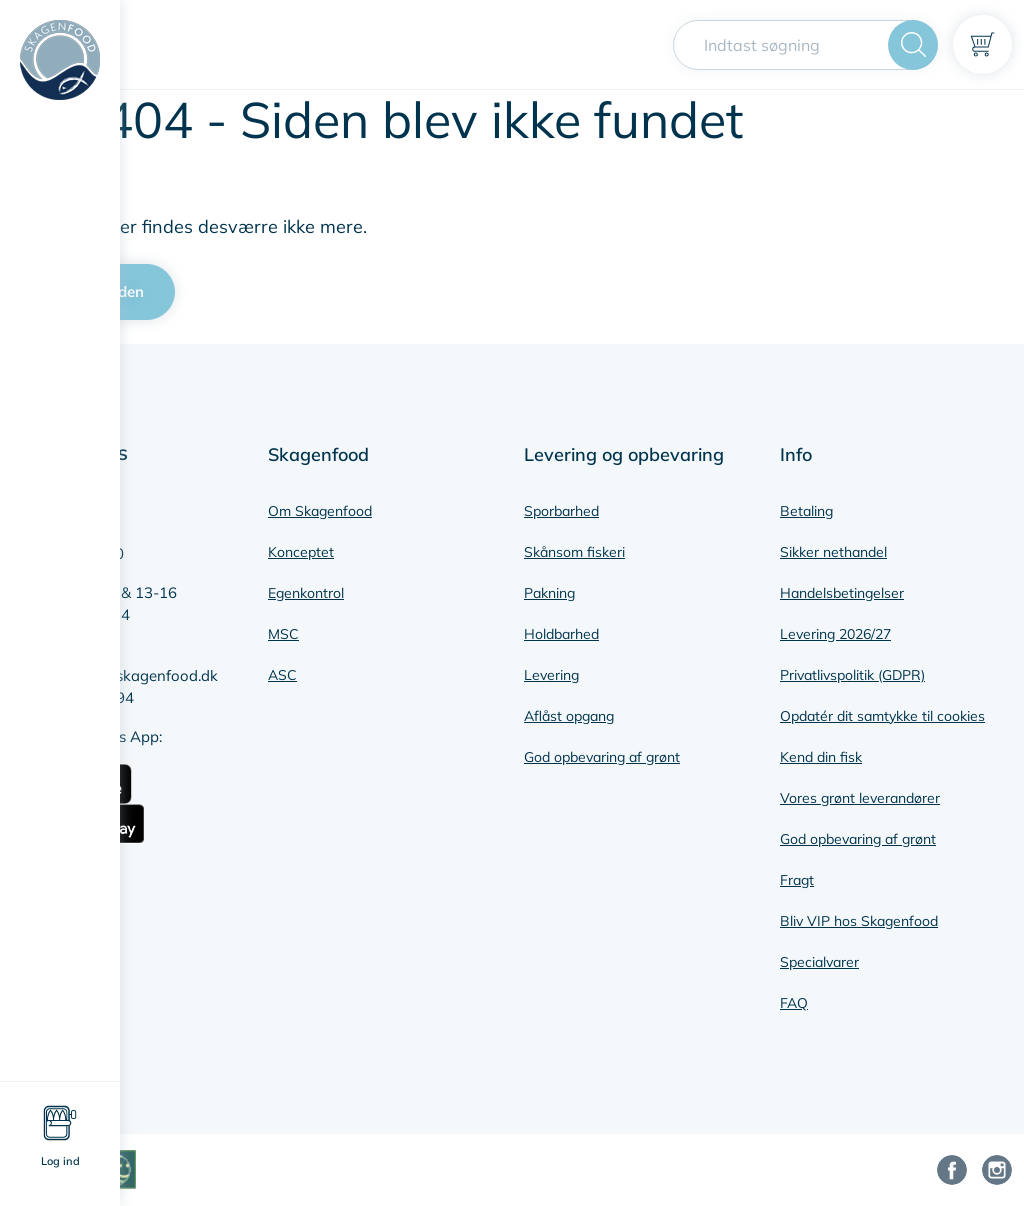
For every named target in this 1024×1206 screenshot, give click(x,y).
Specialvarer (819, 962)
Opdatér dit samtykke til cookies (882, 716)
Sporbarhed (561, 511)
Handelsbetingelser (842, 593)
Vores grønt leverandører (860, 798)
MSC (283, 634)
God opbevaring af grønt (602, 757)
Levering (551, 675)
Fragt (797, 880)
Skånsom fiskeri (574, 552)
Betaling (806, 511)
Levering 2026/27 (835, 634)
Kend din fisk (821, 757)
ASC (282, 675)
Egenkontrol (306, 593)
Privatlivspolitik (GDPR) (852, 675)
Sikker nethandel (833, 552)
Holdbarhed (561, 634)
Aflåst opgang (569, 716)
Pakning (549, 593)
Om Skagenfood (320, 511)
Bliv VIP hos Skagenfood (859, 921)
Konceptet (301, 552)
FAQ (794, 1003)
